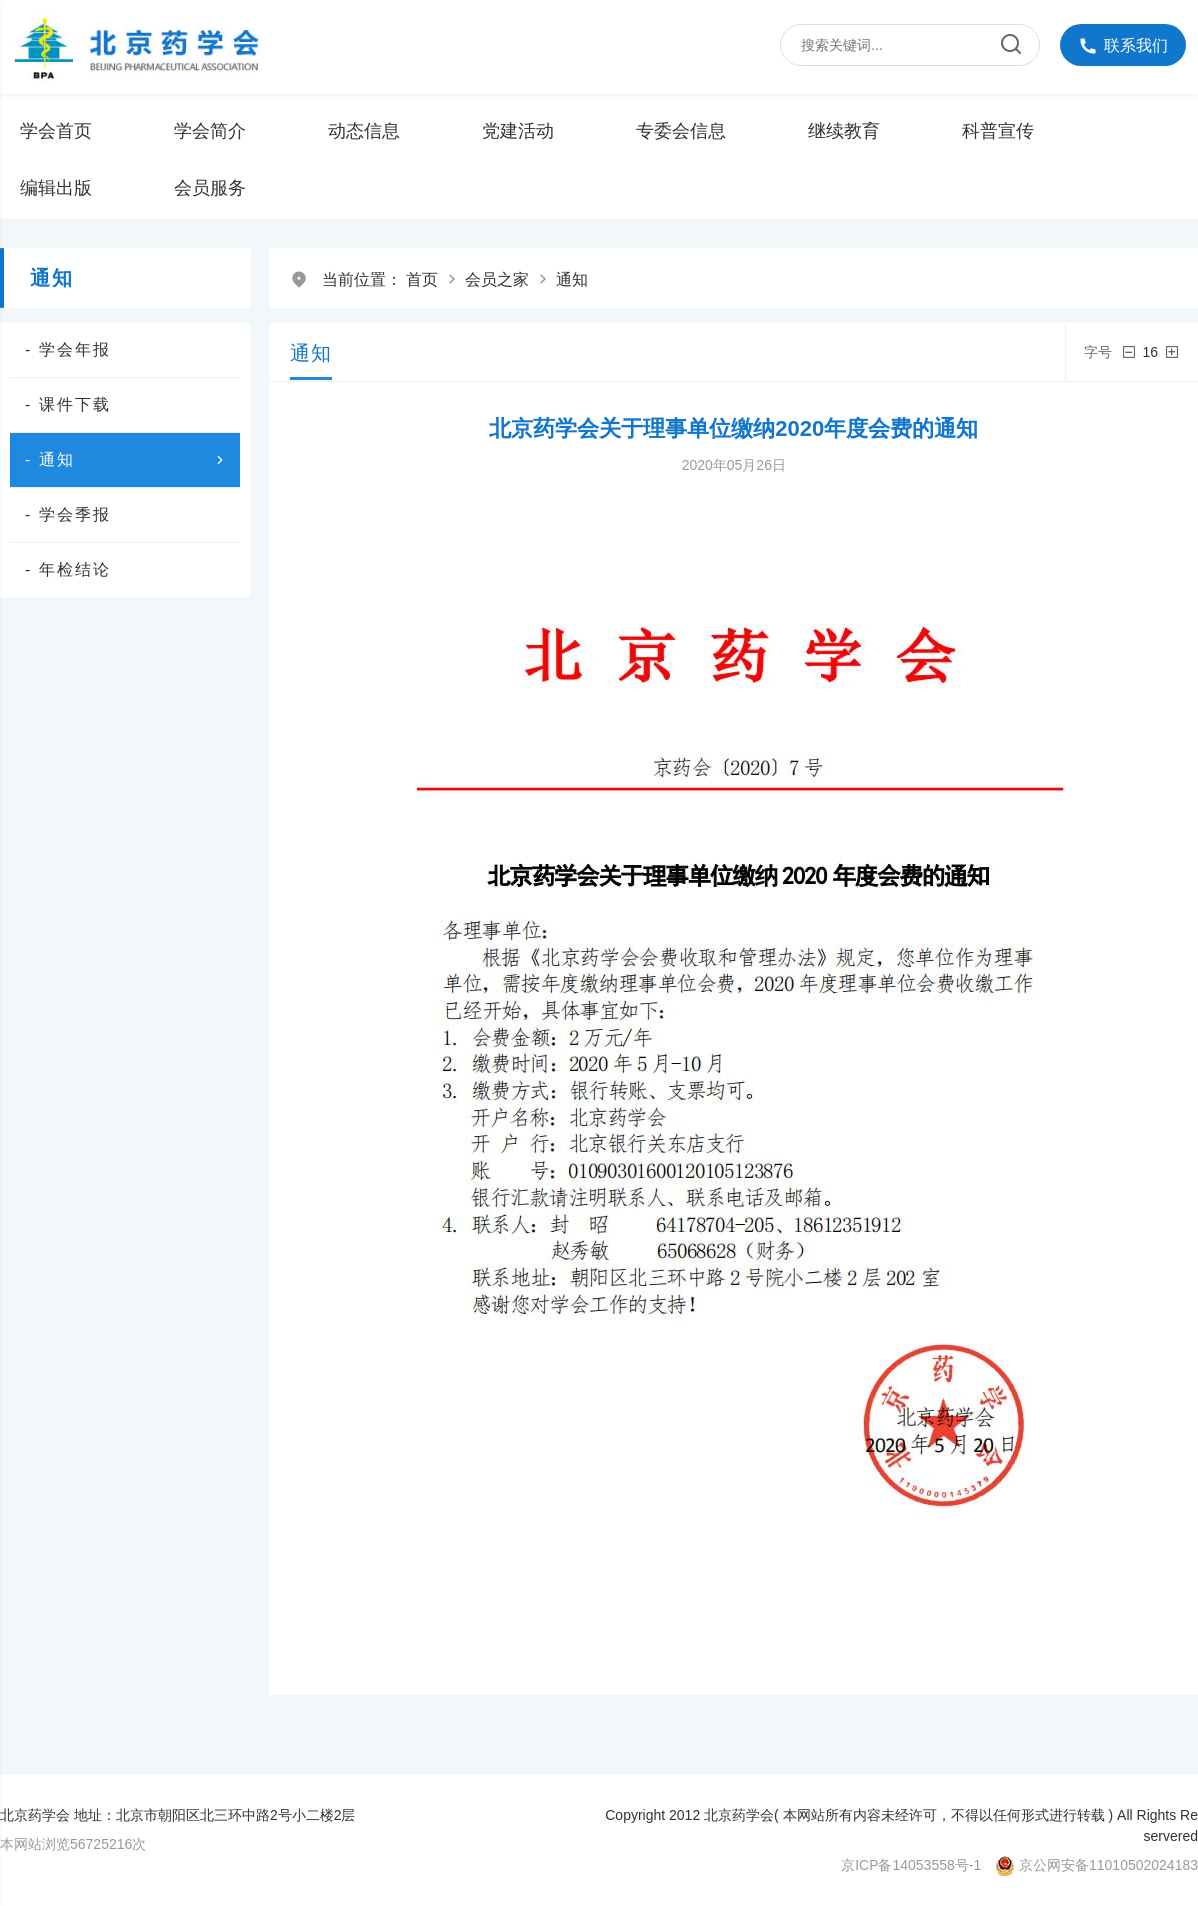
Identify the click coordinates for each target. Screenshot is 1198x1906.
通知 (572, 279)
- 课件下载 (68, 404)
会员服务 (210, 188)
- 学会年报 (68, 349)
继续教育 (844, 131)
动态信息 (364, 131)
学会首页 (56, 131)
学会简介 (210, 131)
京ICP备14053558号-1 (911, 1865)
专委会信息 (681, 131)
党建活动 (518, 131)
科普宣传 (998, 131)
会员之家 (497, 279)
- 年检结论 (68, 569)
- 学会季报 (68, 514)
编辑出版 (56, 188)
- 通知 (127, 460)
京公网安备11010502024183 (1108, 1865)
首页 (422, 279)
